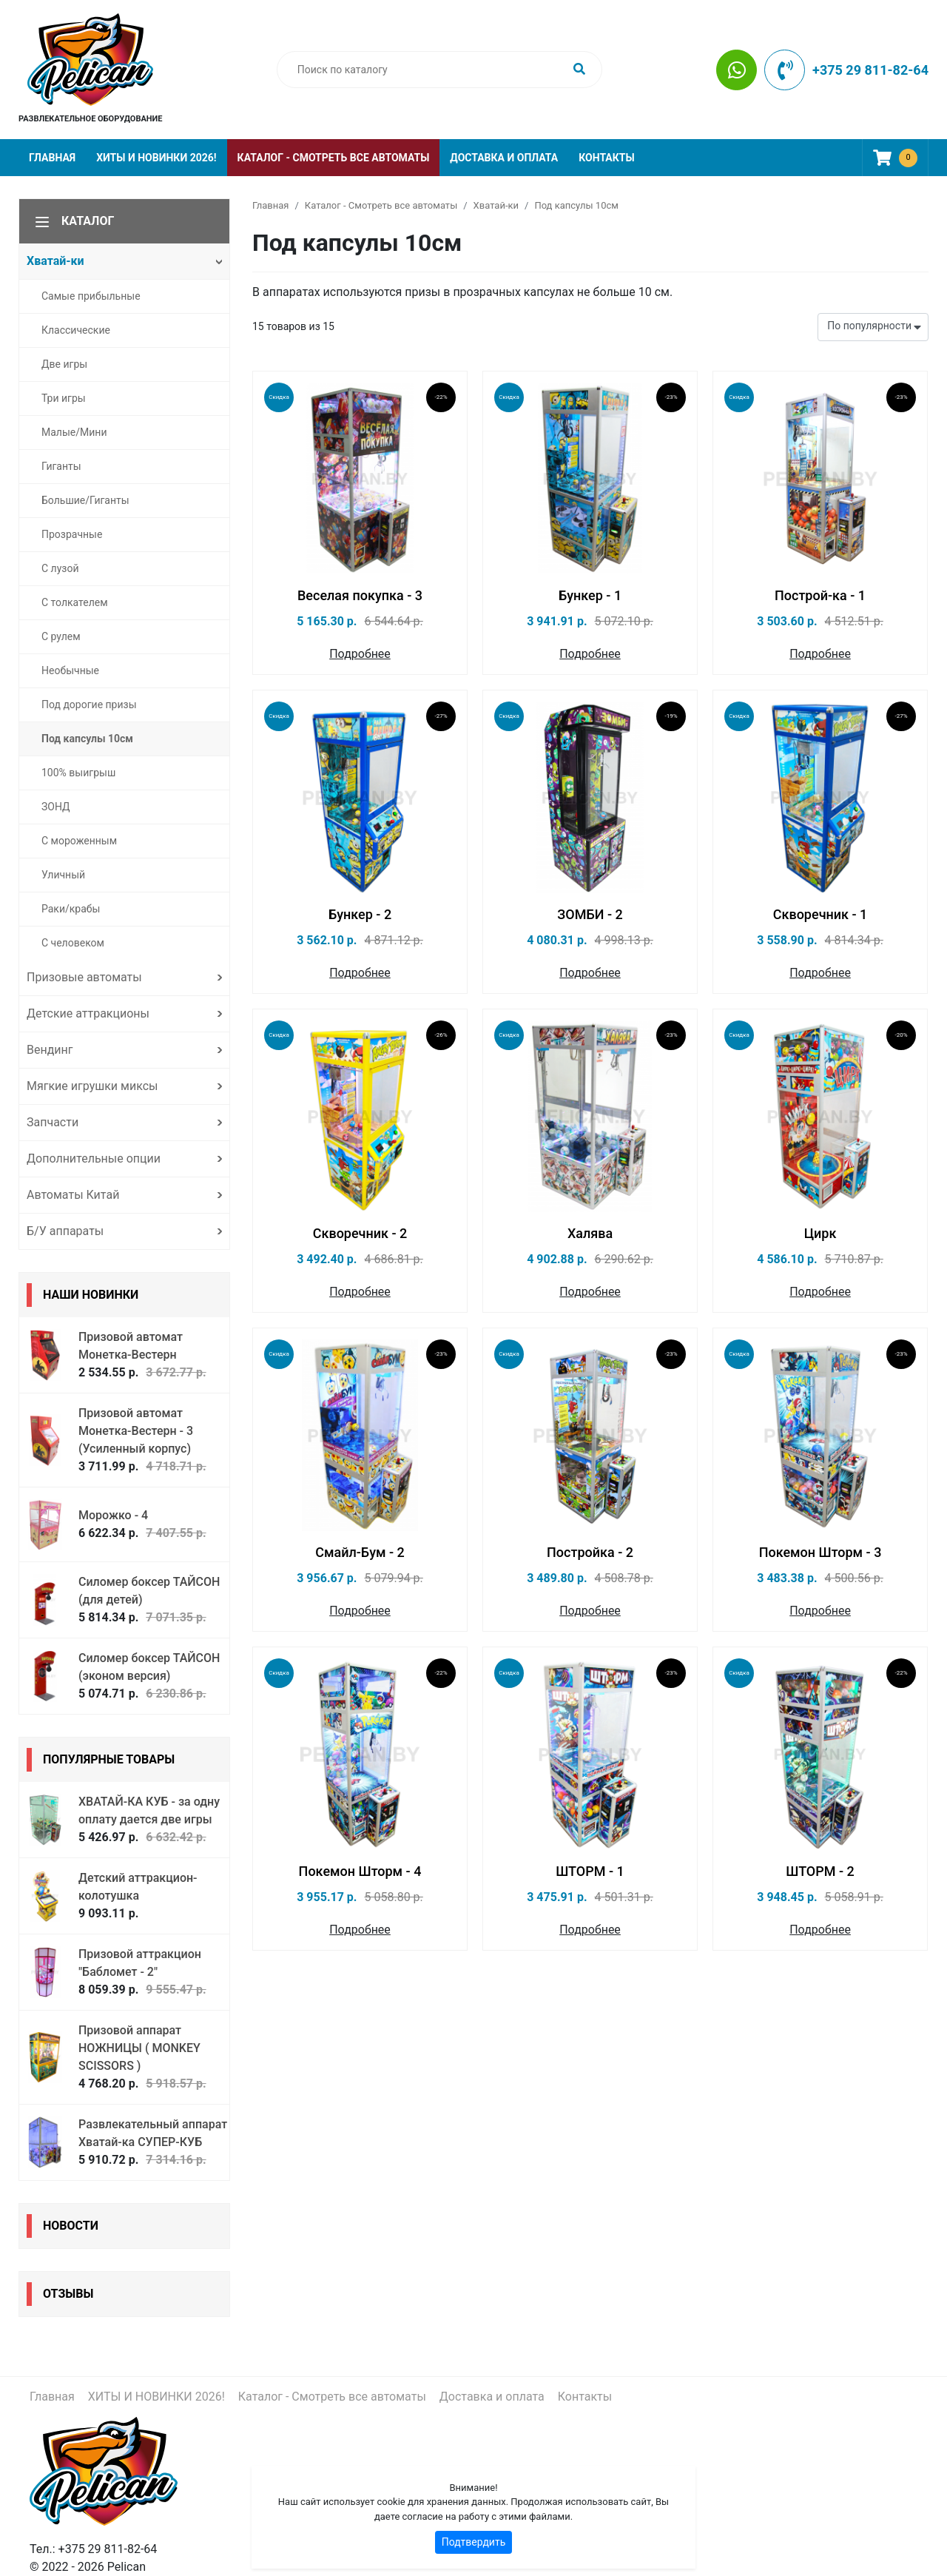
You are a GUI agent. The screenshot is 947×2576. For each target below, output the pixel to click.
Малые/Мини (74, 432)
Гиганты (61, 466)
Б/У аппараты (65, 1231)
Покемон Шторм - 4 (360, 1871)
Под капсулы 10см (87, 738)
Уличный (63, 875)
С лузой (59, 568)
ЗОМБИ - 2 (589, 914)
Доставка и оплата (504, 158)
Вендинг (50, 1050)
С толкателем (74, 602)
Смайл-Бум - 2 (360, 1552)
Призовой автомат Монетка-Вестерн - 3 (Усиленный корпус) (135, 1431)
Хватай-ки (55, 261)
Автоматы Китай (73, 1195)
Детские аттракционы (88, 1013)
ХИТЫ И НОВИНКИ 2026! (156, 158)
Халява (590, 1233)
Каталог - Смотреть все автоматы (333, 158)
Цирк (820, 1233)
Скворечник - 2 (360, 1233)
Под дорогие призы (89, 704)
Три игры (63, 398)
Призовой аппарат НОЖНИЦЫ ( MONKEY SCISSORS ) (139, 2048)
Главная (52, 158)
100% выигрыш (78, 772)
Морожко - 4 (113, 1515)
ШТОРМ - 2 (820, 1871)
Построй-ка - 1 (820, 595)
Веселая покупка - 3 (359, 595)
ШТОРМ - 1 (590, 1871)
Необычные (70, 670)
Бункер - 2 (359, 914)
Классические (75, 330)
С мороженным (79, 841)
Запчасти (52, 1122)
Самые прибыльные (91, 296)
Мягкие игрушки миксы (92, 1086)
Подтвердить (474, 2542)
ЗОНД (55, 807)
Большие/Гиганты (85, 500)
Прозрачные (71, 534)
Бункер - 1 (590, 595)
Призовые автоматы (84, 977)
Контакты (606, 158)
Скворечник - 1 (820, 914)
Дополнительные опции (94, 1158)
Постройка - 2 (590, 1552)
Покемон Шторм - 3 (820, 1552)
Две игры (64, 364)
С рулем (61, 636)
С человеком (72, 943)
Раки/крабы (70, 909)
